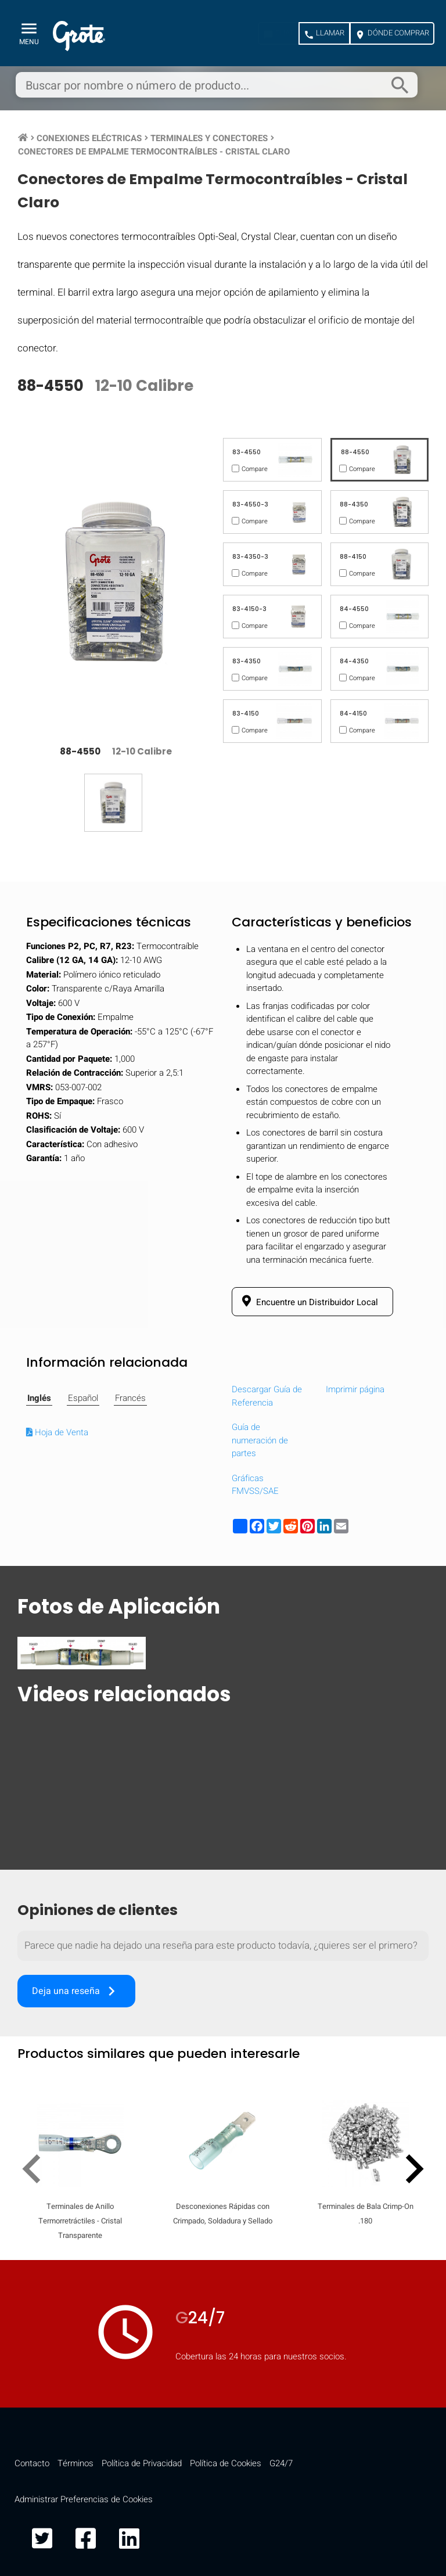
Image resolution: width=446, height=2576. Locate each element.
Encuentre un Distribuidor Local (308, 1302)
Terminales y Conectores (209, 138)
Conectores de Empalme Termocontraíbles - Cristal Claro (154, 151)
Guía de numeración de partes (260, 1440)
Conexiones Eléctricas (89, 138)
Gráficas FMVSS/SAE (255, 1485)
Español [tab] (83, 1398)
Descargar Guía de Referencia (267, 1396)
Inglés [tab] (39, 1398)
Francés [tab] (130, 1398)
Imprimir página (355, 1389)
